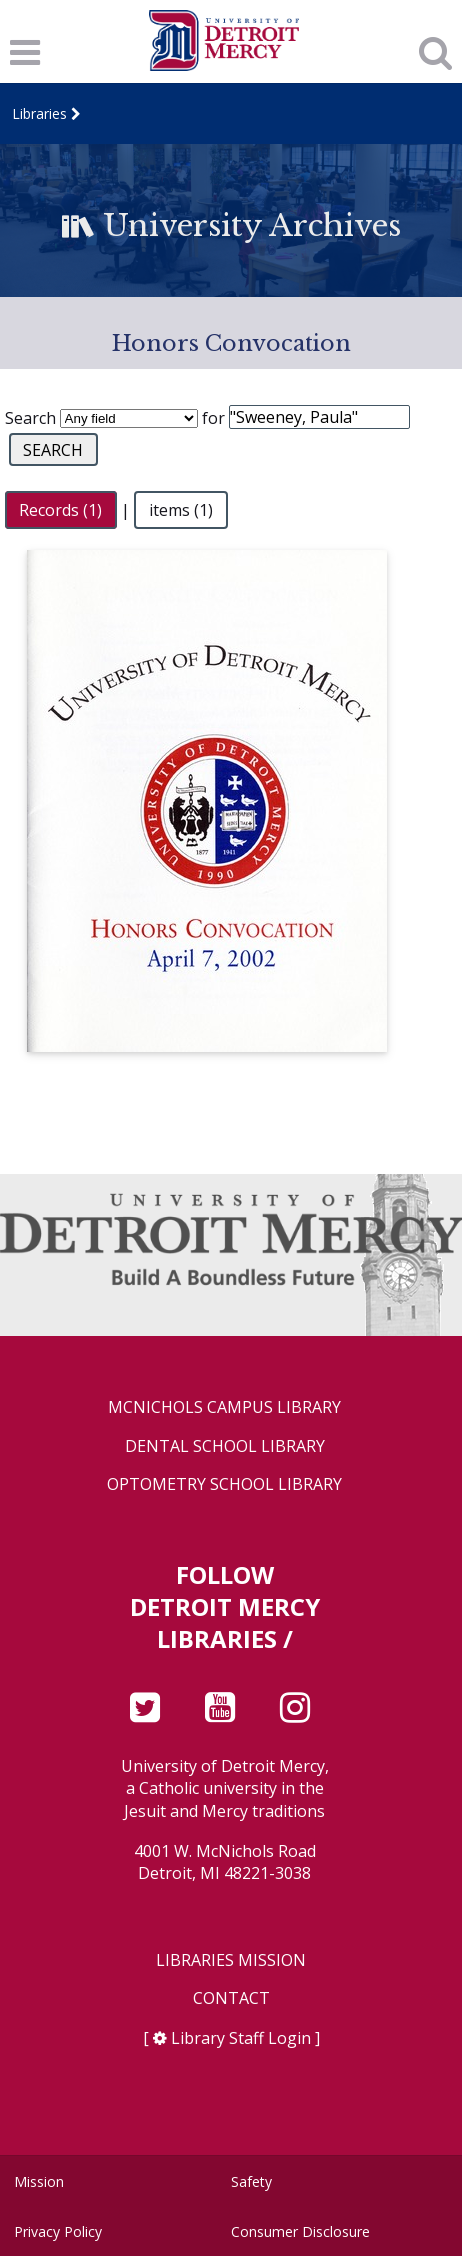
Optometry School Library (224, 1484)
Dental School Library (225, 1446)
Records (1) (60, 510)
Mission (39, 2181)
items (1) (181, 510)
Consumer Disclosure (300, 2231)
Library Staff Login (241, 2038)
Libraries (39, 113)
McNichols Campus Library (224, 1407)
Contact (231, 1998)
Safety (251, 2181)
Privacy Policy (58, 2231)
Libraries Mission (231, 1960)
